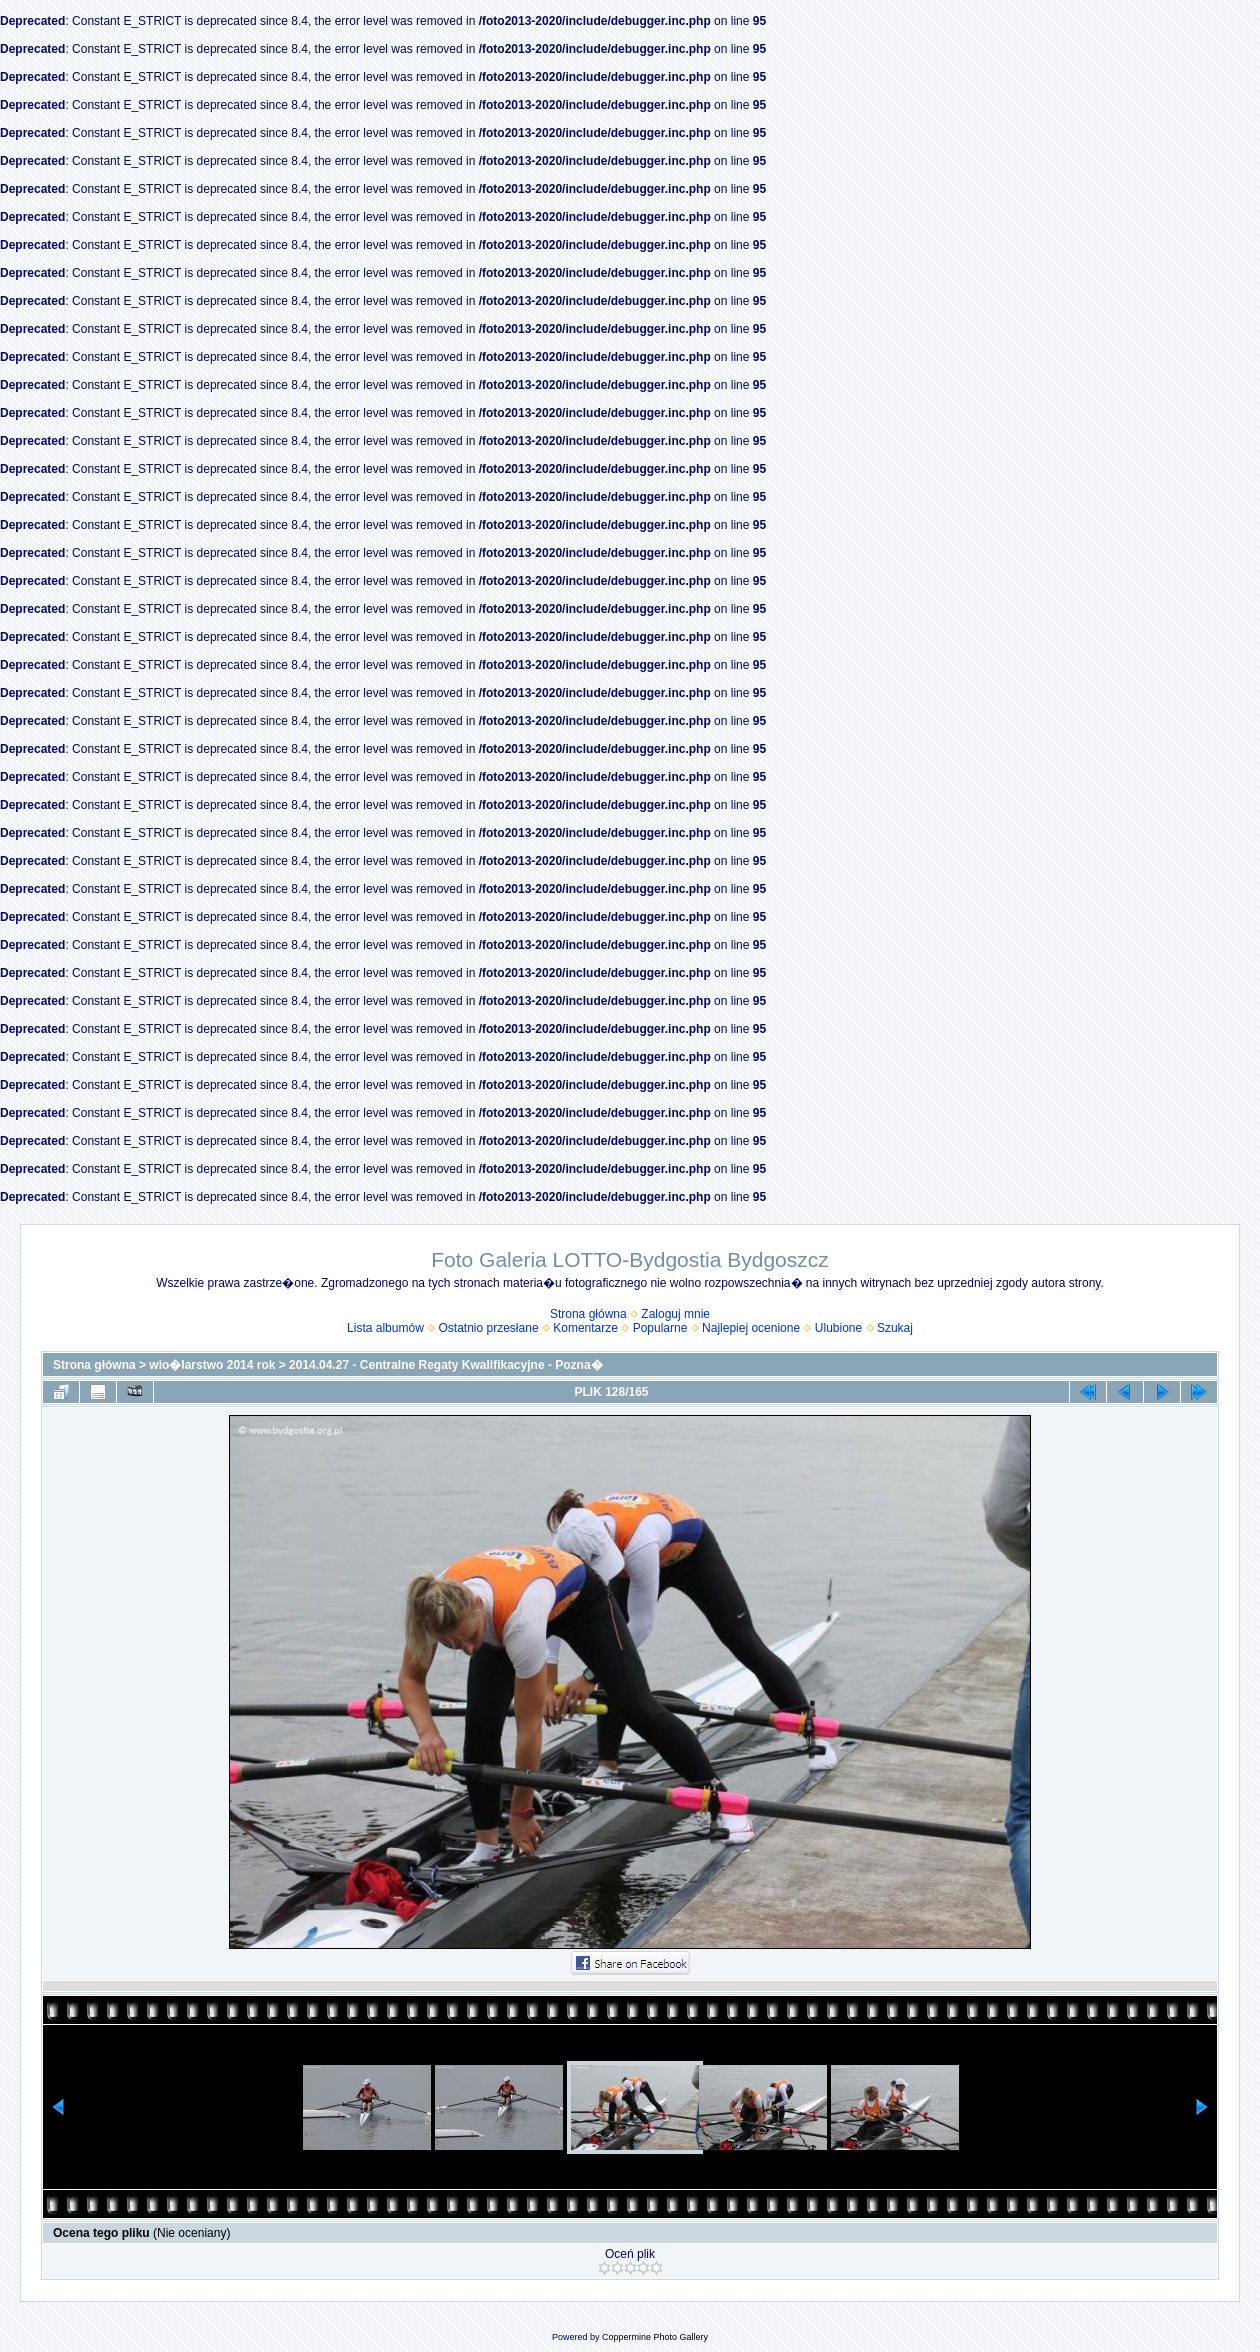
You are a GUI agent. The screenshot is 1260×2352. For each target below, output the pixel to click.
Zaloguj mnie (675, 1314)
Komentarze (585, 1328)
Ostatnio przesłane (489, 1328)
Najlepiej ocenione (751, 1328)
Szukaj (895, 1328)
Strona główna (588, 1314)
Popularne (660, 1328)
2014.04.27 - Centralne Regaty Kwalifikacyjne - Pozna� (445, 1365)
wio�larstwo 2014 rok (212, 1365)
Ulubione (838, 1328)
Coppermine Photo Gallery (655, 2337)
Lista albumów (385, 1328)
